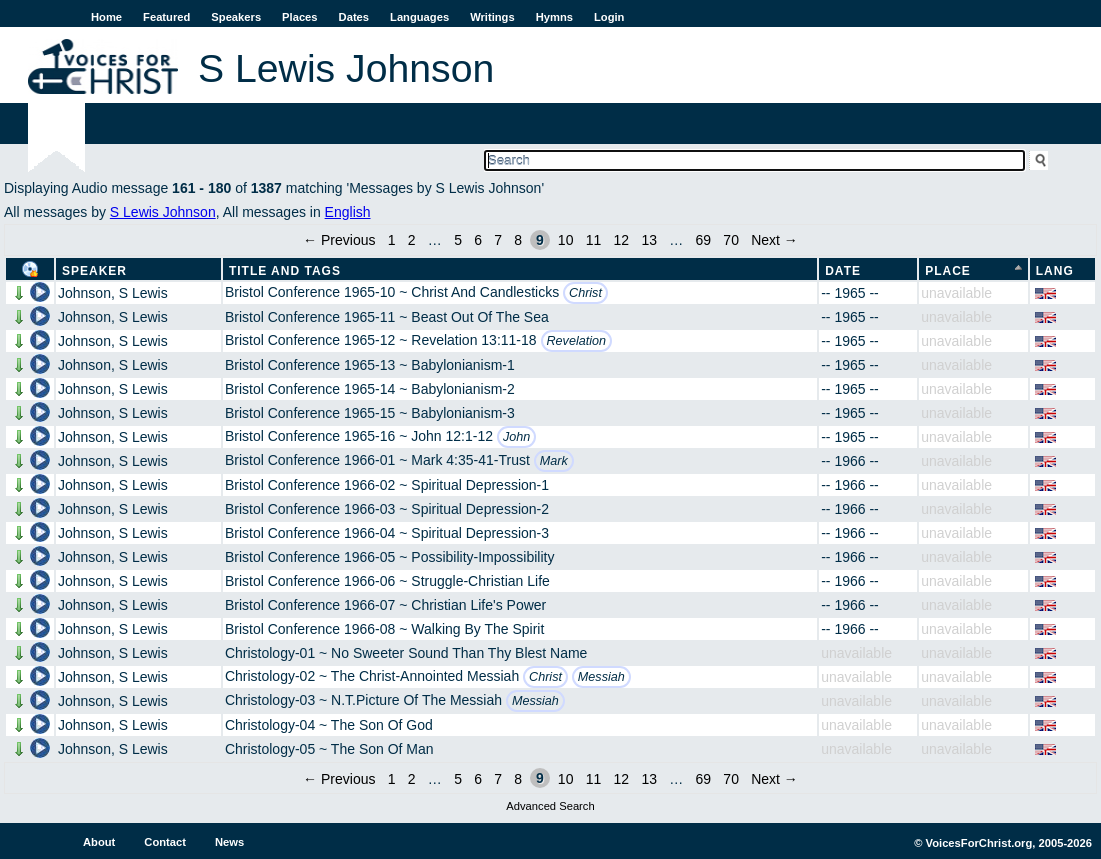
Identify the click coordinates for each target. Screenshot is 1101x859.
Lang (1055, 271)
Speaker (94, 271)
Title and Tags (285, 271)
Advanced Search (550, 806)
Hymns (554, 17)
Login (609, 17)
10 (566, 240)
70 (731, 240)
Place (948, 271)
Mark (554, 461)
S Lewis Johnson (163, 212)
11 (594, 240)
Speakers (236, 17)
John (516, 437)
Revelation (577, 341)
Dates (354, 17)
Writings (492, 17)
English (348, 212)
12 (622, 240)
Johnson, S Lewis (113, 293)
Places (299, 17)
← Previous (339, 240)
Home (106, 17)
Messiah (601, 677)
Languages (419, 17)
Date (843, 271)
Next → (774, 240)
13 (649, 240)
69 (704, 240)
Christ (585, 293)
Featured (166, 17)
